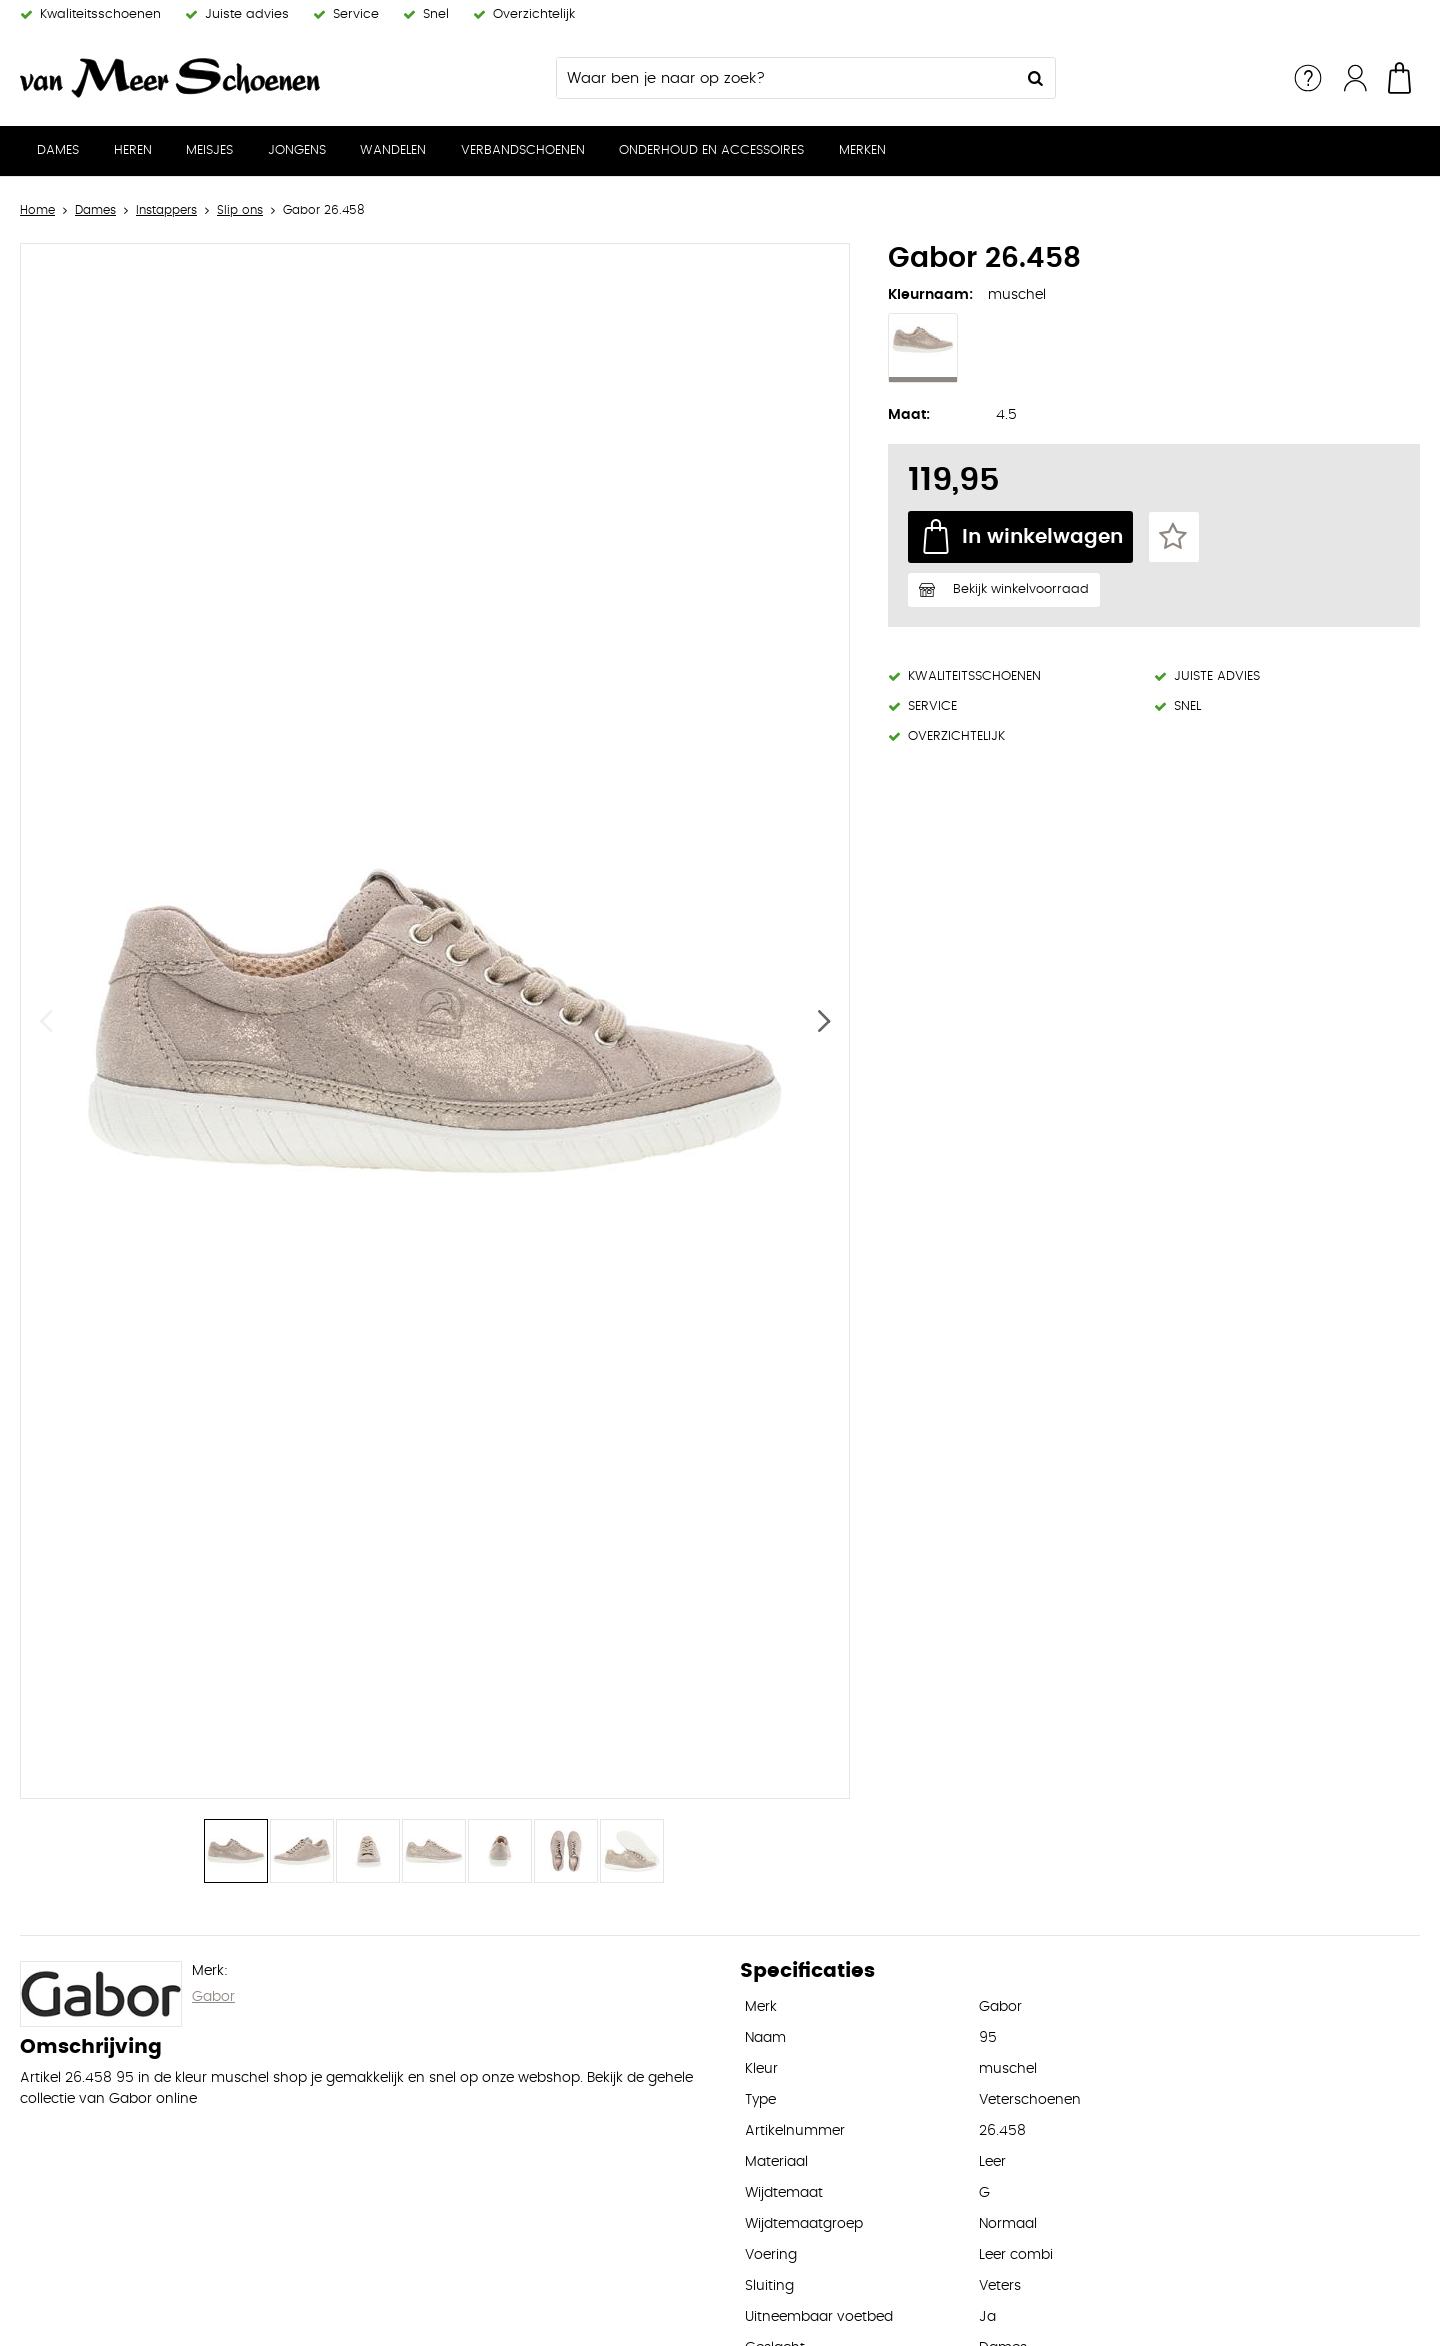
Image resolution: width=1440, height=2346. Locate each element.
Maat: (909, 415)
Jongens (297, 150)
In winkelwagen (1042, 537)
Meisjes (209, 150)
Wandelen (393, 150)
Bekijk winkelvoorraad (1021, 589)
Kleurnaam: (930, 295)
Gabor (213, 1997)
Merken (862, 150)
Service (1308, 78)
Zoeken (1035, 78)
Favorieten (1174, 537)
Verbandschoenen (523, 150)
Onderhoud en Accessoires (711, 150)
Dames (58, 150)
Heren (133, 150)
